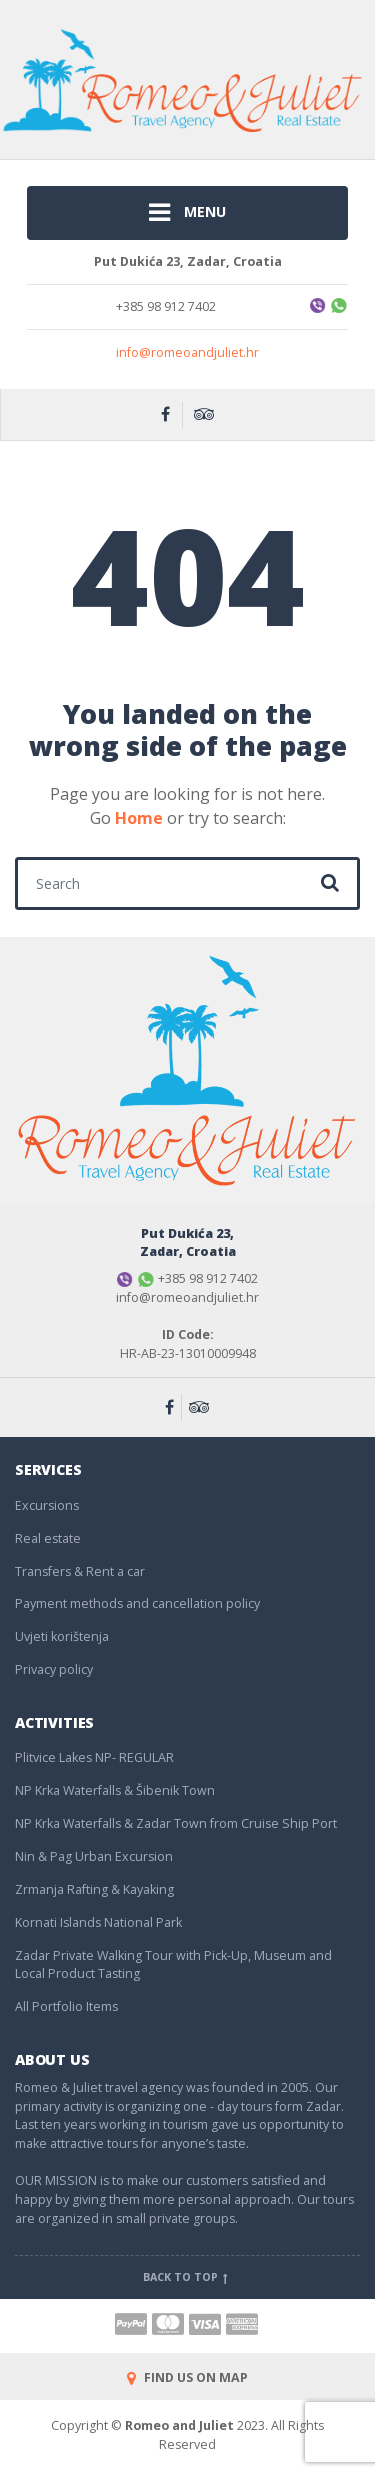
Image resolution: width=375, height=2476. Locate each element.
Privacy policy (54, 1669)
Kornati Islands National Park (98, 1922)
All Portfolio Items (66, 2006)
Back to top (187, 2277)
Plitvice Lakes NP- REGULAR (94, 1757)
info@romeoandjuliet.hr (187, 352)
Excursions (47, 1505)
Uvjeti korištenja (62, 1636)
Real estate (48, 1538)
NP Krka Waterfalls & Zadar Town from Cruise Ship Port (176, 1823)
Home (139, 818)
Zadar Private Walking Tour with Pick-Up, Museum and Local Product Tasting (173, 1965)
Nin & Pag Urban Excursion (94, 1856)
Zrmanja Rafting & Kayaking (94, 1889)
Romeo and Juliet (179, 2425)
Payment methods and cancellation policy (137, 1603)
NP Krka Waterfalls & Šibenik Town (115, 1790)
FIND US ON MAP (187, 2377)
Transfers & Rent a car (80, 1571)
